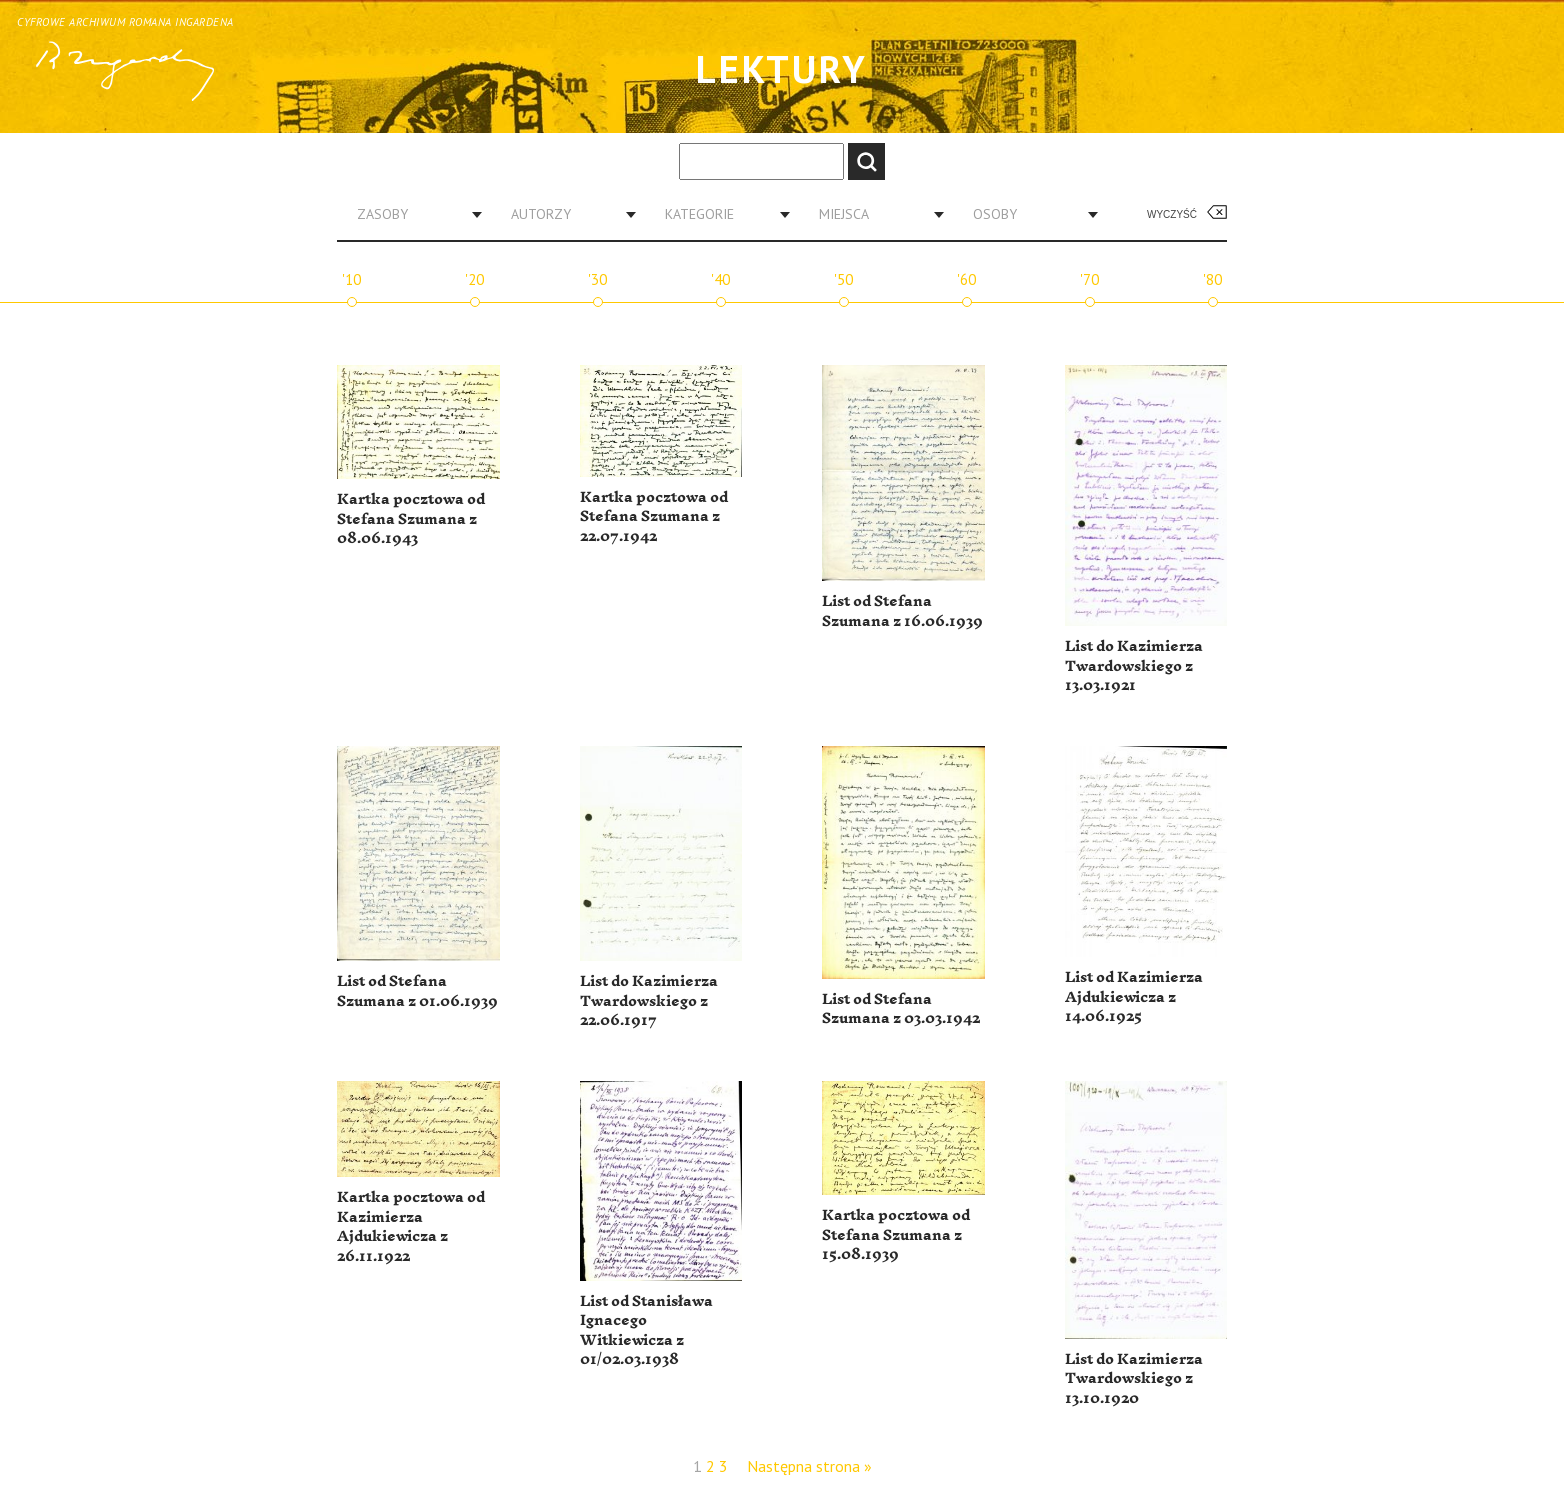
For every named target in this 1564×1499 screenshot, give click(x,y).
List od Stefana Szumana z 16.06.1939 (902, 611)
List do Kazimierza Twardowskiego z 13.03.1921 (1134, 666)
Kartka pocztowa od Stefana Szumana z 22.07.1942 (654, 517)
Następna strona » (809, 1466)
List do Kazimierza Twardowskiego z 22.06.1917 (649, 1001)
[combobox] (412, 214)
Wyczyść (1172, 214)
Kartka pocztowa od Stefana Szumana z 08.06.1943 (411, 519)
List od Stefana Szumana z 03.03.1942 (901, 1009)
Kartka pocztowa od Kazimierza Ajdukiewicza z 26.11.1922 (411, 1227)
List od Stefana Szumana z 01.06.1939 (417, 991)
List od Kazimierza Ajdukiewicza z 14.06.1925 (1134, 997)
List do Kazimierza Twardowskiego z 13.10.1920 (1134, 1379)
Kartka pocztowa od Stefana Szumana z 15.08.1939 (896, 1235)
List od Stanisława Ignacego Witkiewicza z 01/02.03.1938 (646, 1331)
